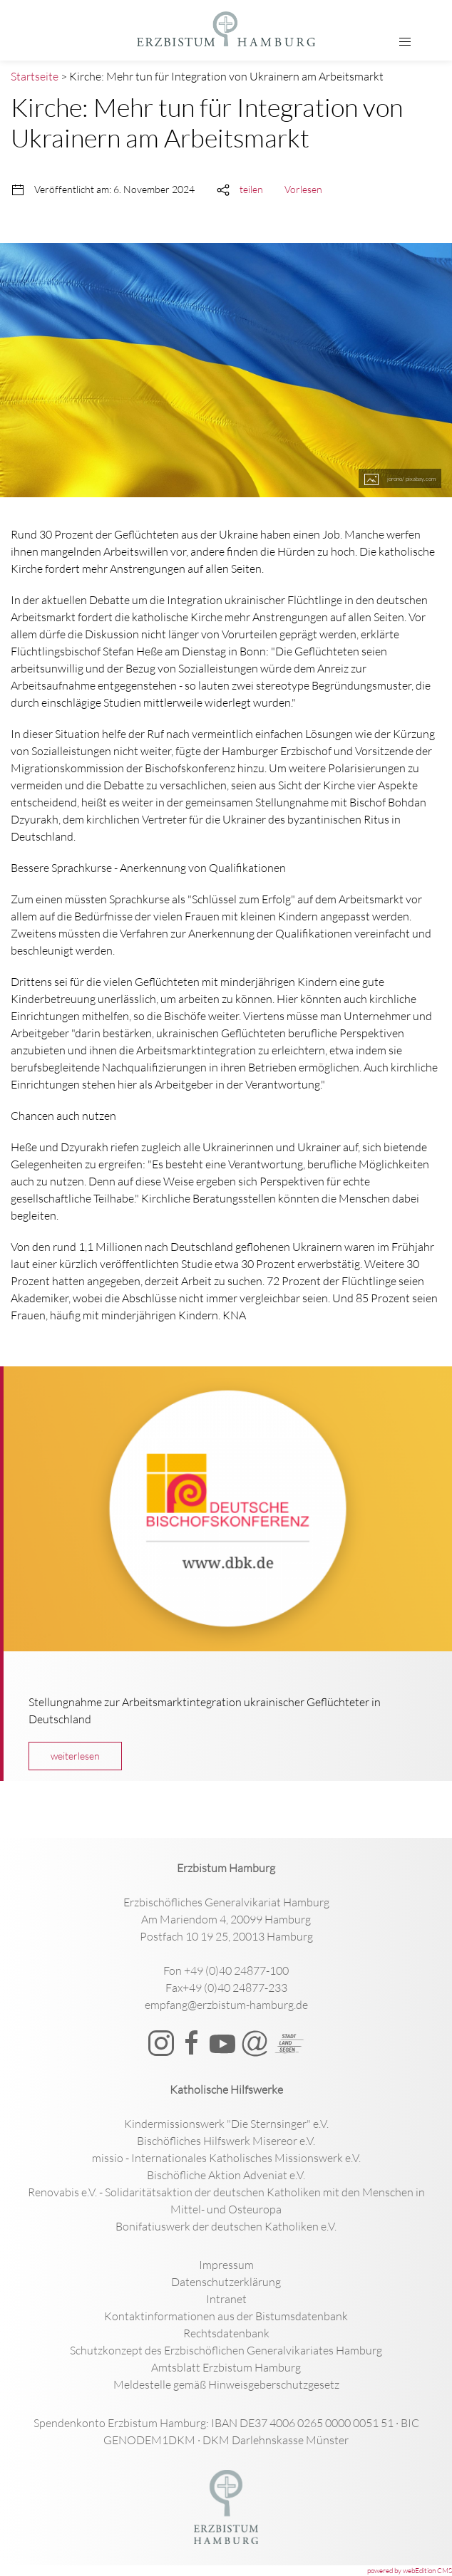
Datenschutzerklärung (226, 2282)
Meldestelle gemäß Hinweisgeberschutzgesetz (226, 2384)
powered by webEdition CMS (409, 2570)
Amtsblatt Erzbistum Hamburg (226, 2367)
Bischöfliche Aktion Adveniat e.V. (226, 2175)
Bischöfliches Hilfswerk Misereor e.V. (226, 2141)
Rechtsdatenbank (226, 2333)
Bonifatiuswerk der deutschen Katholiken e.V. (226, 2226)
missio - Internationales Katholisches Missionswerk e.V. (226, 2158)
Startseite (34, 76)
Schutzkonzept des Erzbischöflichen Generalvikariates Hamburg (226, 2350)
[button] (405, 42)
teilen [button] (251, 189)
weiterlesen (75, 1756)
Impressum (226, 2265)
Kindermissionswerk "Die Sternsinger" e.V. (226, 2124)
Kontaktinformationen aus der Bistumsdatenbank (226, 2316)
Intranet (226, 2299)
